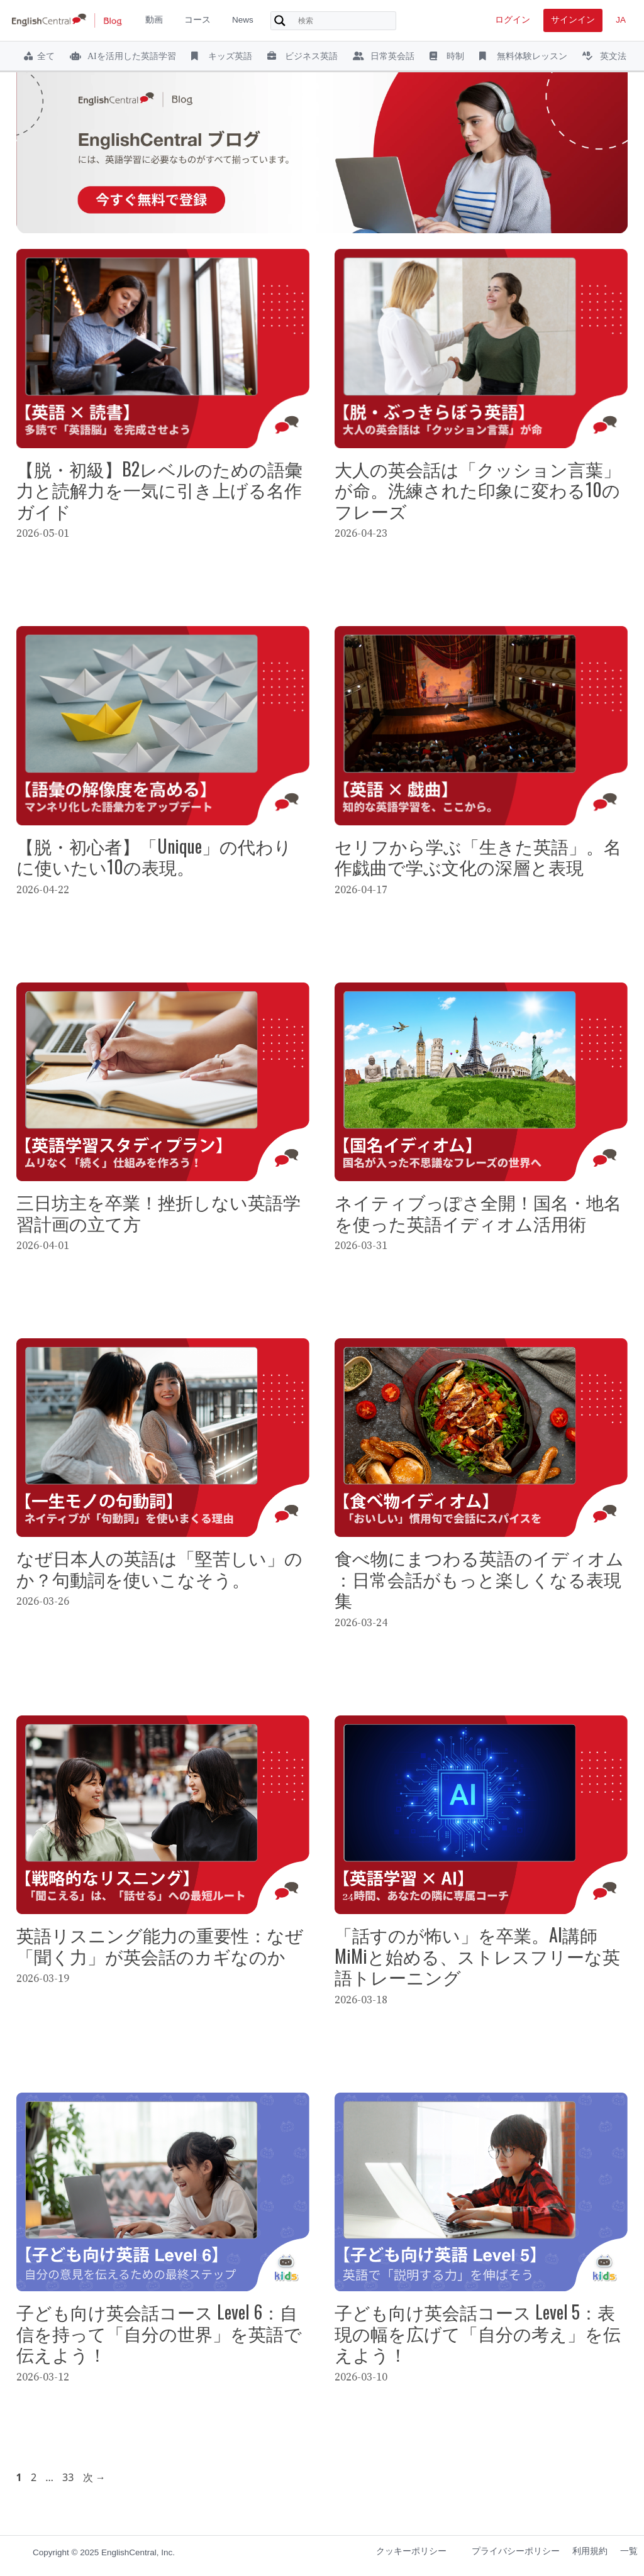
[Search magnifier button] (280, 21)
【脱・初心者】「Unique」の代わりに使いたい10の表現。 (154, 856)
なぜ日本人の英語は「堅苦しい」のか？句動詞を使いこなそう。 (159, 1568)
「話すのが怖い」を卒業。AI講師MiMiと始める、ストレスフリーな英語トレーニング (477, 1956)
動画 (154, 20)
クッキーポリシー (411, 2551)
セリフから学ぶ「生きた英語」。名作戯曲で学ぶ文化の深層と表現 (478, 856)
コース (197, 20)
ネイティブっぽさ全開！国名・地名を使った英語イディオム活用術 (478, 1212)
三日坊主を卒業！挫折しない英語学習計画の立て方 (158, 1212)
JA (621, 20)
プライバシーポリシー (516, 2551)
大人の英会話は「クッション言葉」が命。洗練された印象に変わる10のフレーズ (478, 490)
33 (68, 2477)
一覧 (629, 2551)
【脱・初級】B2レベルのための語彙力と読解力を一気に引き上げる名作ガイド (159, 490)
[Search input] (345, 21)
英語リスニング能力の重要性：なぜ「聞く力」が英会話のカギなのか (159, 1945)
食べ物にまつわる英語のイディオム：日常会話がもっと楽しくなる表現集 (479, 1578)
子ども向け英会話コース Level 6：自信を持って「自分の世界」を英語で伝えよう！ (159, 2333)
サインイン (573, 20)
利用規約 (590, 2551)
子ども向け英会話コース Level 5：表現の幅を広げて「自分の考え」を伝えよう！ (478, 2333)
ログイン (512, 20)
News (242, 20)
